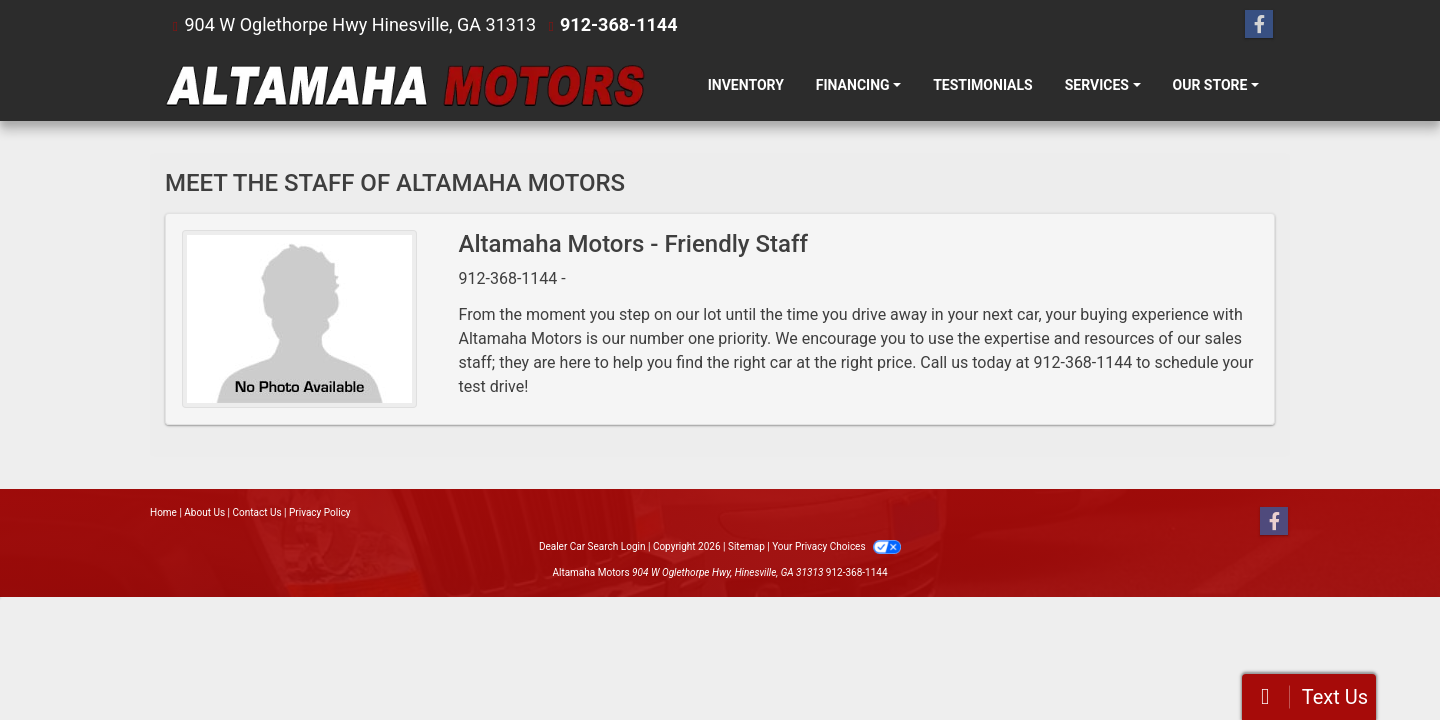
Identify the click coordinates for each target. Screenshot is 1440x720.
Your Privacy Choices (836, 546)
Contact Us (257, 512)
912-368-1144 (618, 24)
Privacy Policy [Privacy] (320, 512)
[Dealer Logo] (405, 85)
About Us (204, 512)
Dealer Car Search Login (592, 546)
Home (163, 512)
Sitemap (746, 546)
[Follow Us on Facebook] (1259, 25)
